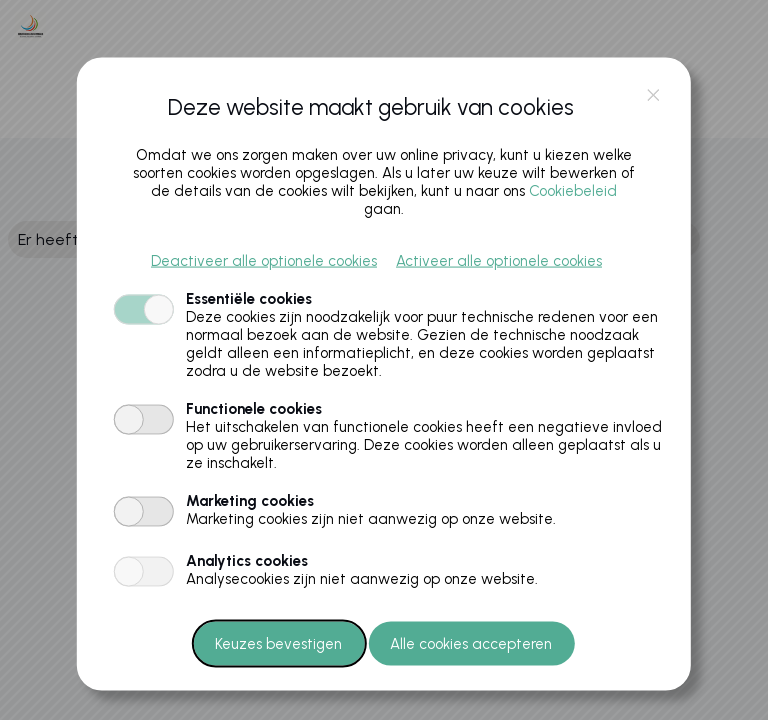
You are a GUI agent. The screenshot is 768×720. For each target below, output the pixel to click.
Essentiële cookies (249, 298)
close (653, 95)
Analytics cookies (247, 560)
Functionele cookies (254, 408)
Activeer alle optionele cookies (499, 260)
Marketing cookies (250, 500)
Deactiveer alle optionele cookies (264, 260)
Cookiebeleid (573, 190)
